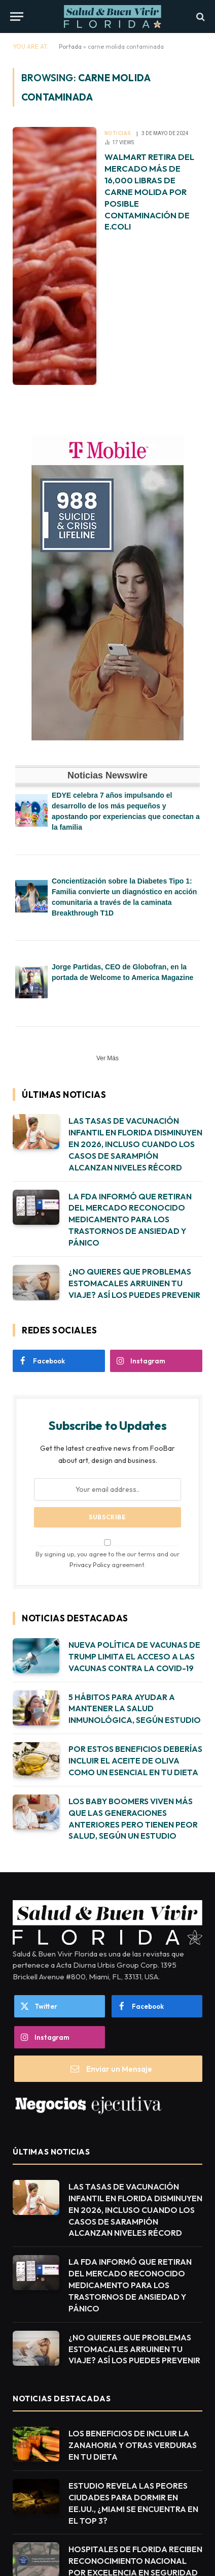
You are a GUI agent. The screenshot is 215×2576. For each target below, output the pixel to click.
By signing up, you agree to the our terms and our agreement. (107, 1554)
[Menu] (16, 16)
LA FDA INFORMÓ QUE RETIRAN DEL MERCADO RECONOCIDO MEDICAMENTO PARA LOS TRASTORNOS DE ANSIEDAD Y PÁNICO (130, 1219)
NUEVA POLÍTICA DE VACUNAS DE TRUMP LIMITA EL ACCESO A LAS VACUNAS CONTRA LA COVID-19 (134, 1656)
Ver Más (107, 1058)
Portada (70, 46)
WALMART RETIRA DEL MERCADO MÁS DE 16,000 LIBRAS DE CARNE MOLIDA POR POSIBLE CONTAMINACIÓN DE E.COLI (149, 191)
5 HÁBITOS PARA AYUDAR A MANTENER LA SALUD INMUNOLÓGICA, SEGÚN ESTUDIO (134, 1708)
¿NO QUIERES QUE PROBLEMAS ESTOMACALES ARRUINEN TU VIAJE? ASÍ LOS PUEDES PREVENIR (134, 1283)
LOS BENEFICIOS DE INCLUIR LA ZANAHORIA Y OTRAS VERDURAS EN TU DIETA (132, 2445)
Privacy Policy (89, 1564)
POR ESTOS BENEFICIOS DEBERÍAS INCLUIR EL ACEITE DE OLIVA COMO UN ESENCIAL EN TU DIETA (135, 1760)
